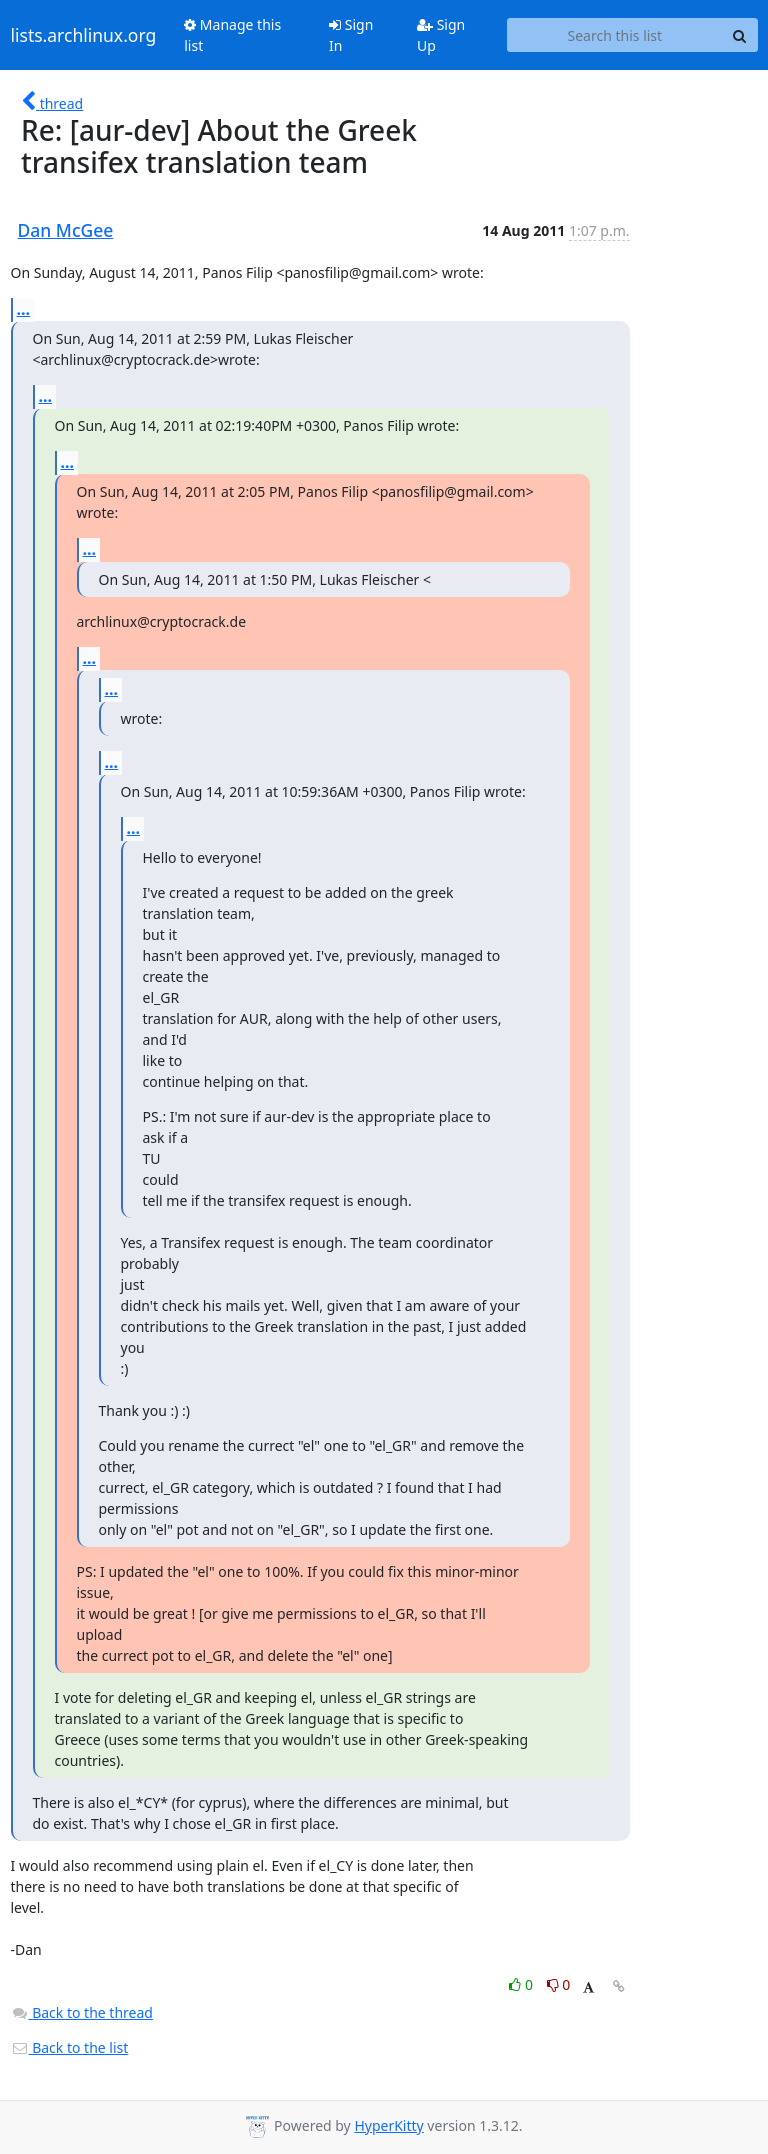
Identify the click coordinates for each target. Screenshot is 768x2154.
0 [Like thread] (522, 1984)
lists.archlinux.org (84, 35)
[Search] (740, 35)
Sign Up (441, 35)
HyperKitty (388, 2125)
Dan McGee (66, 230)
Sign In (351, 35)
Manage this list (232, 35)
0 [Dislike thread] (559, 1984)
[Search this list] (614, 35)
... (24, 309)
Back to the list (70, 2047)
